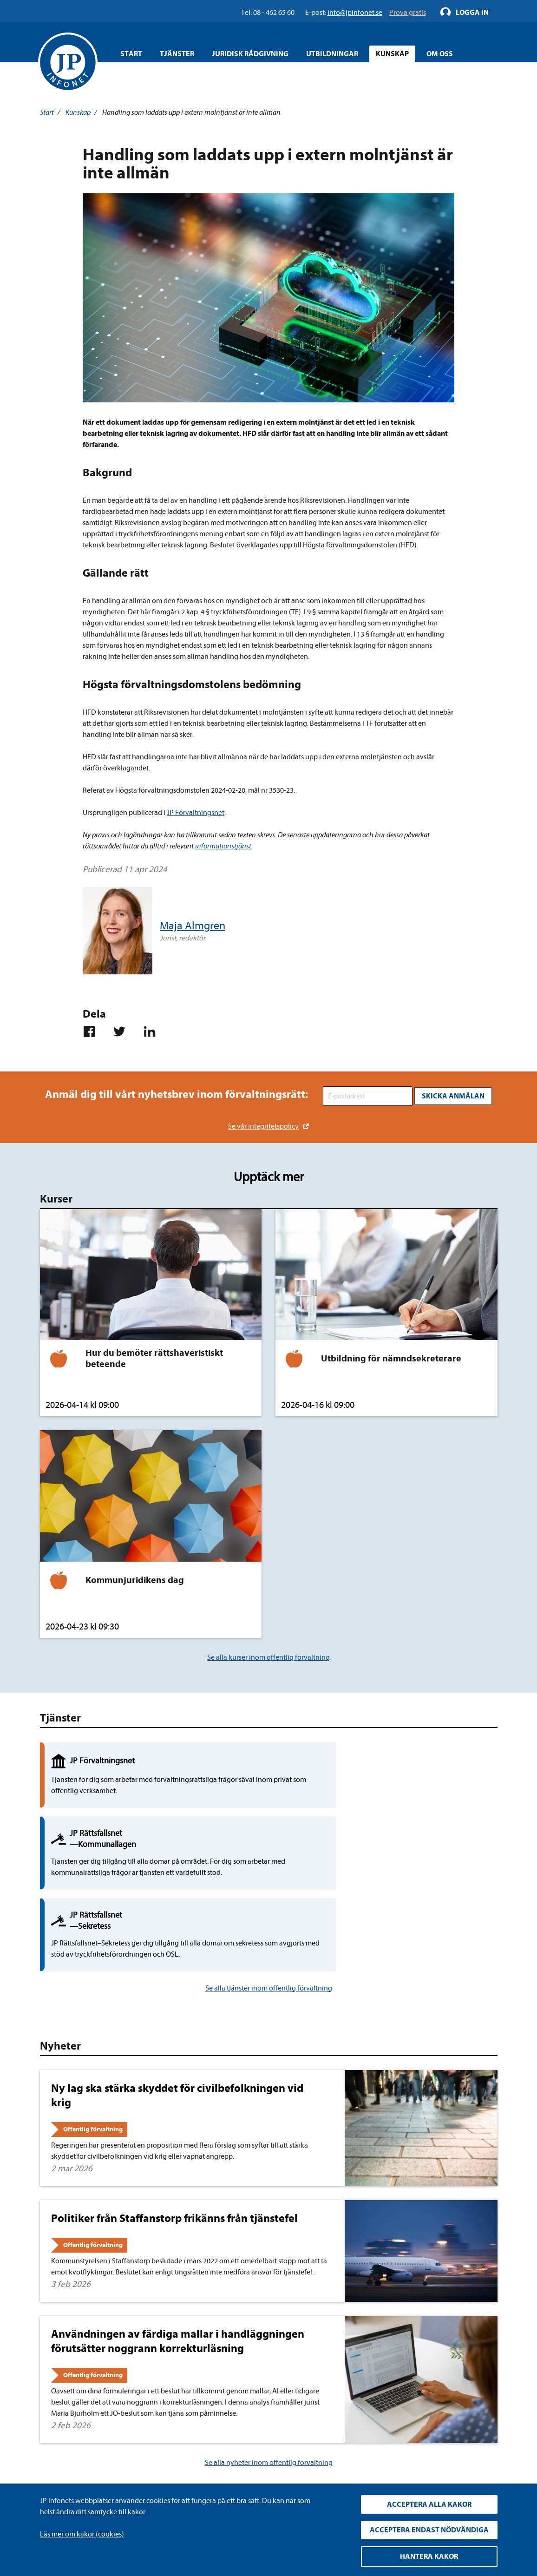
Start (131, 54)
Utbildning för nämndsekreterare (391, 1354)
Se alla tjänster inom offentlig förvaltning (268, 1850)
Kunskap (78, 112)
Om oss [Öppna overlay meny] (439, 54)
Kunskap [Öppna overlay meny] (392, 54)
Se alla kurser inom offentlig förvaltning (268, 1653)
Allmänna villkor (203, 2446)
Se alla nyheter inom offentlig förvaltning (269, 2325)
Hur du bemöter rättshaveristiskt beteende (154, 1355)
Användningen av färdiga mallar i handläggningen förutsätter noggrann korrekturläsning (177, 2203)
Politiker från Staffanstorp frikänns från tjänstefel (174, 2080)
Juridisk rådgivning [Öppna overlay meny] (250, 54)
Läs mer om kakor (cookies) (82, 2534)
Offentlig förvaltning (93, 1992)
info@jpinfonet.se (67, 2475)
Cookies (190, 2461)
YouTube (351, 2434)
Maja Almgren (192, 926)
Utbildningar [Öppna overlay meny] (332, 54)
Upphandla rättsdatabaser (218, 2431)
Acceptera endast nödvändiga (429, 2530)
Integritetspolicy (203, 2416)
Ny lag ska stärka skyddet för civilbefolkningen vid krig (177, 1957)
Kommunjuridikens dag (134, 1576)
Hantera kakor (429, 2556)
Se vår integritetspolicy (263, 1122)
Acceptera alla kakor (429, 2504)
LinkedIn (350, 2417)
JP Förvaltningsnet (195, 812)
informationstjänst (223, 846)
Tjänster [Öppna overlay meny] (177, 54)
